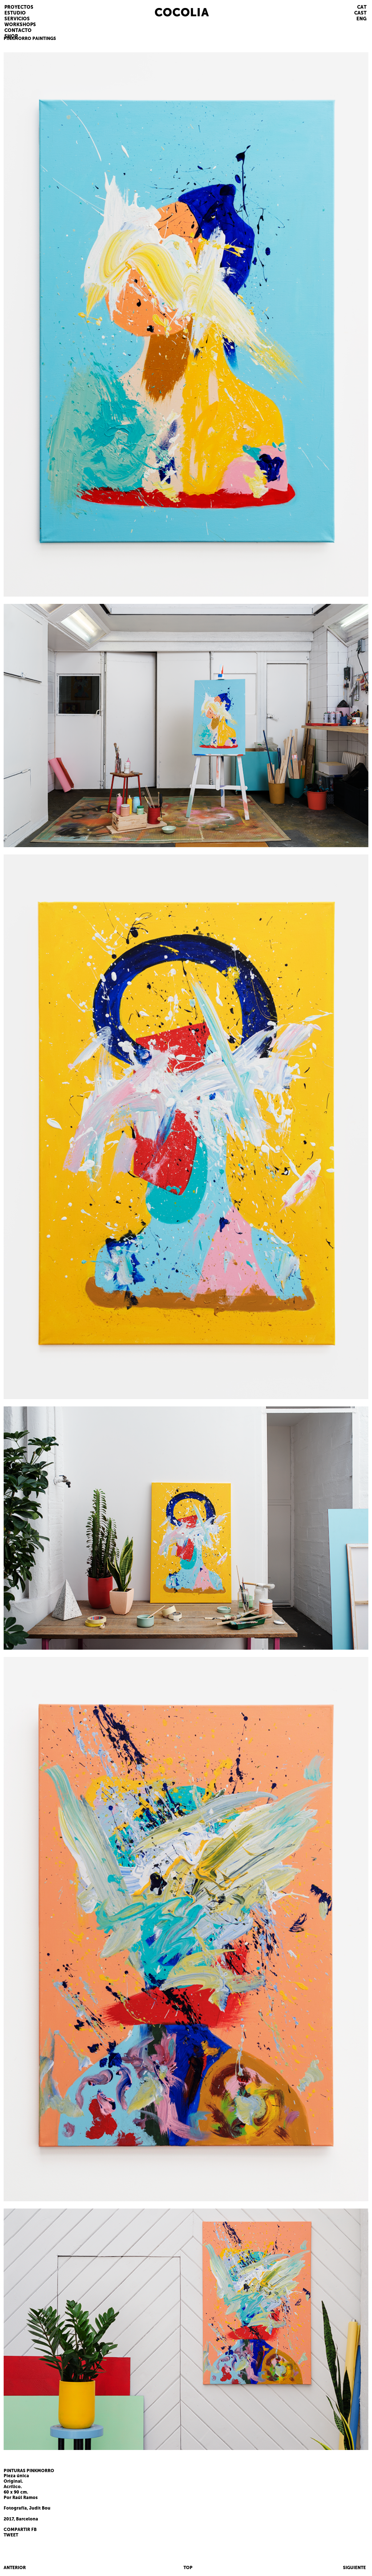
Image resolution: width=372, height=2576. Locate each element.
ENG (361, 18)
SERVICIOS (17, 18)
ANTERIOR (15, 2567)
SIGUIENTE (354, 2567)
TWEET (11, 2535)
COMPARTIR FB (20, 2529)
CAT (362, 7)
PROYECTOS (18, 7)
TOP (188, 2567)
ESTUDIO (15, 13)
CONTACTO (18, 30)
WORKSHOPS (20, 24)
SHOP (11, 36)
